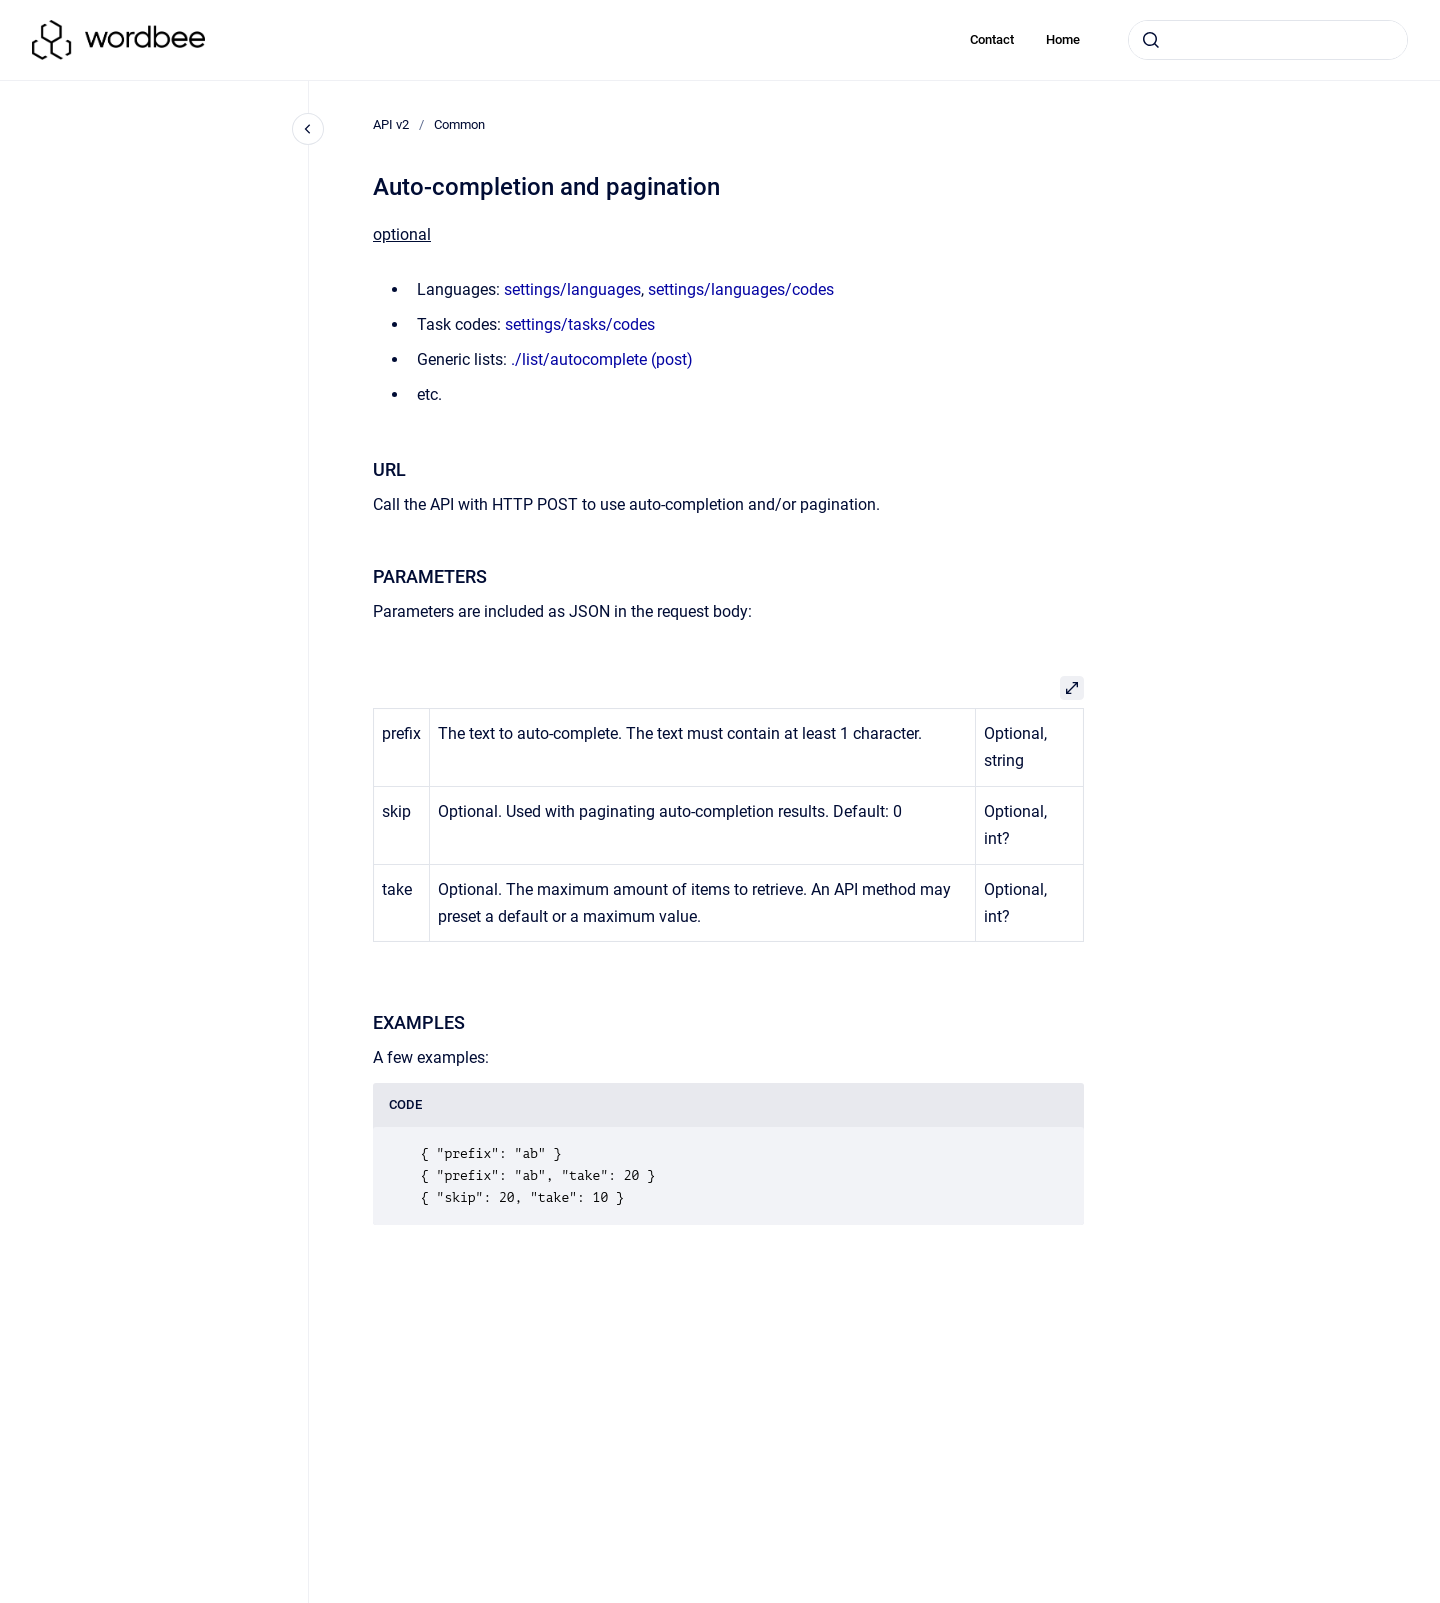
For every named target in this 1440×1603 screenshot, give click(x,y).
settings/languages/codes (741, 289)
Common (459, 124)
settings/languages (572, 289)
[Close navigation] (308, 129)
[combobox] (1268, 40)
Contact (992, 39)
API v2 (391, 124)
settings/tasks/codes (580, 324)
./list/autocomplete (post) (602, 359)
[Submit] (1151, 40)
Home (1063, 39)
